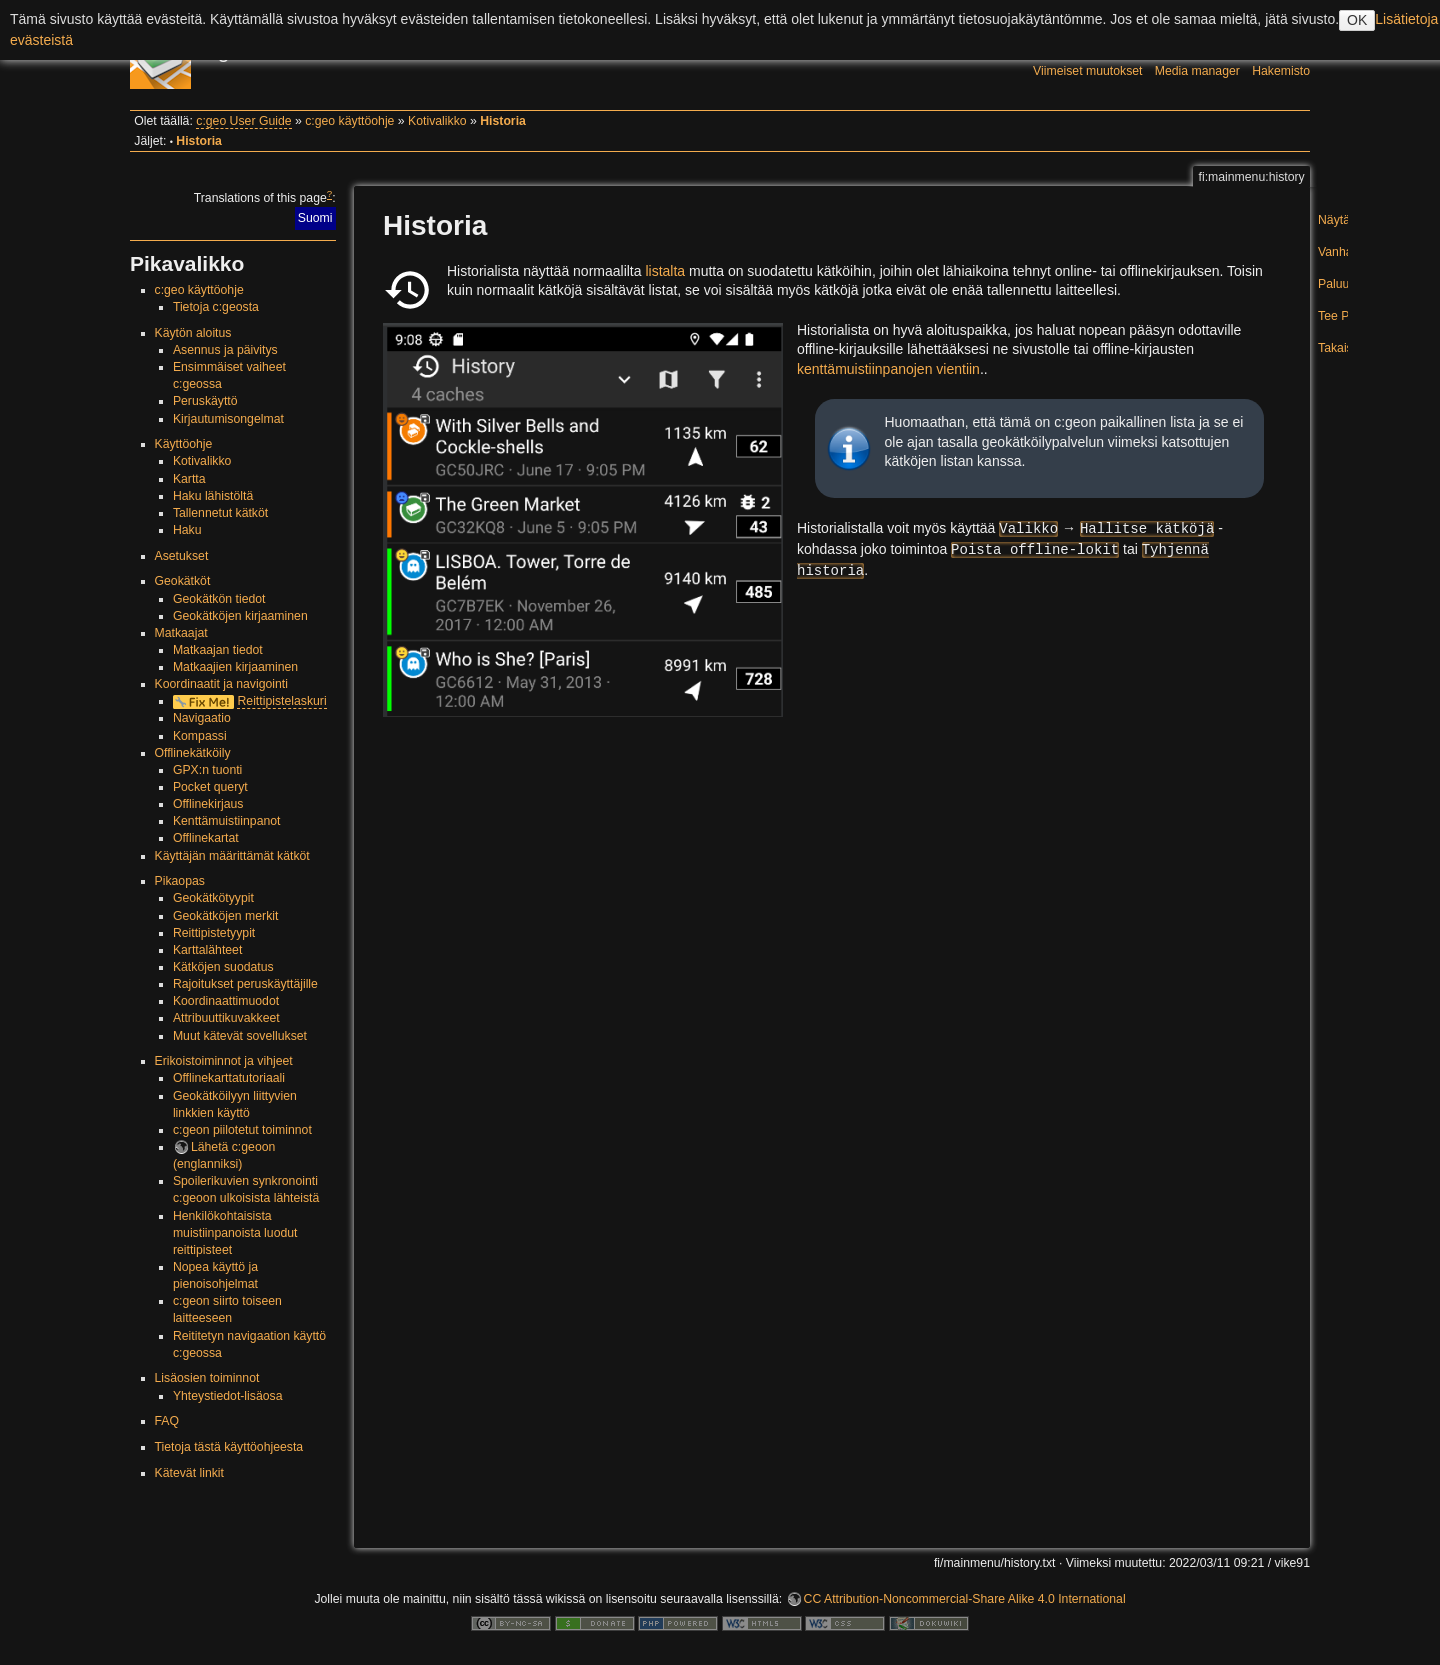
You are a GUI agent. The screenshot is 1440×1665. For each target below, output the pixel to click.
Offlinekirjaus (208, 804)
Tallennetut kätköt (220, 513)
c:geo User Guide (243, 121)
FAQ (167, 1421)
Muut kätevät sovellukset (240, 1036)
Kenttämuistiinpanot (227, 821)
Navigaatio (202, 718)
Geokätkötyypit (213, 898)
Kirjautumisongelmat (228, 419)
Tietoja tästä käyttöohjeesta (229, 1447)
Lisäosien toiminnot (207, 1378)
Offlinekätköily (193, 753)
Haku (187, 530)
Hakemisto (1281, 71)
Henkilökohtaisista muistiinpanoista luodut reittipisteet (235, 1233)
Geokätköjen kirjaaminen (240, 616)
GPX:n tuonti (207, 770)
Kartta (189, 479)
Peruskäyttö (205, 401)
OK (1357, 20)
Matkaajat (181, 633)
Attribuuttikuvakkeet (226, 1018)
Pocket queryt (210, 787)
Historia (503, 121)
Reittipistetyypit (214, 933)
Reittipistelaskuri (281, 701)
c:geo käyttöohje (349, 121)
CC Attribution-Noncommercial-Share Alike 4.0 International (965, 1599)
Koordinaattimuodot (226, 1001)
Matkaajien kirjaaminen (235, 667)
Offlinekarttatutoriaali (229, 1078)
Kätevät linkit (189, 1473)
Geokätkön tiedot (219, 599)
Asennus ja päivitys (225, 350)
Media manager (1197, 71)
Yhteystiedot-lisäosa (228, 1396)
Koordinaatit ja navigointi (221, 684)
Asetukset (182, 556)
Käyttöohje (184, 444)
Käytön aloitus (193, 333)
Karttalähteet (207, 950)
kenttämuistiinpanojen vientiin (888, 369)
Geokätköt (183, 581)
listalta (665, 271)
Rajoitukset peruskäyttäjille (245, 984)
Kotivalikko (437, 121)
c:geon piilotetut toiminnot (242, 1130)
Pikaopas (180, 881)
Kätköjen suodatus (223, 967)
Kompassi (200, 736)
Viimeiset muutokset (1087, 71)
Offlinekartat (206, 838)
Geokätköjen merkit (226, 916)
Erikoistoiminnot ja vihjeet (224, 1061)
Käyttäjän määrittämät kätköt (232, 856)
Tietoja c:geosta (216, 307)
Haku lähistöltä (213, 496)
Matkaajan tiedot (218, 650)
